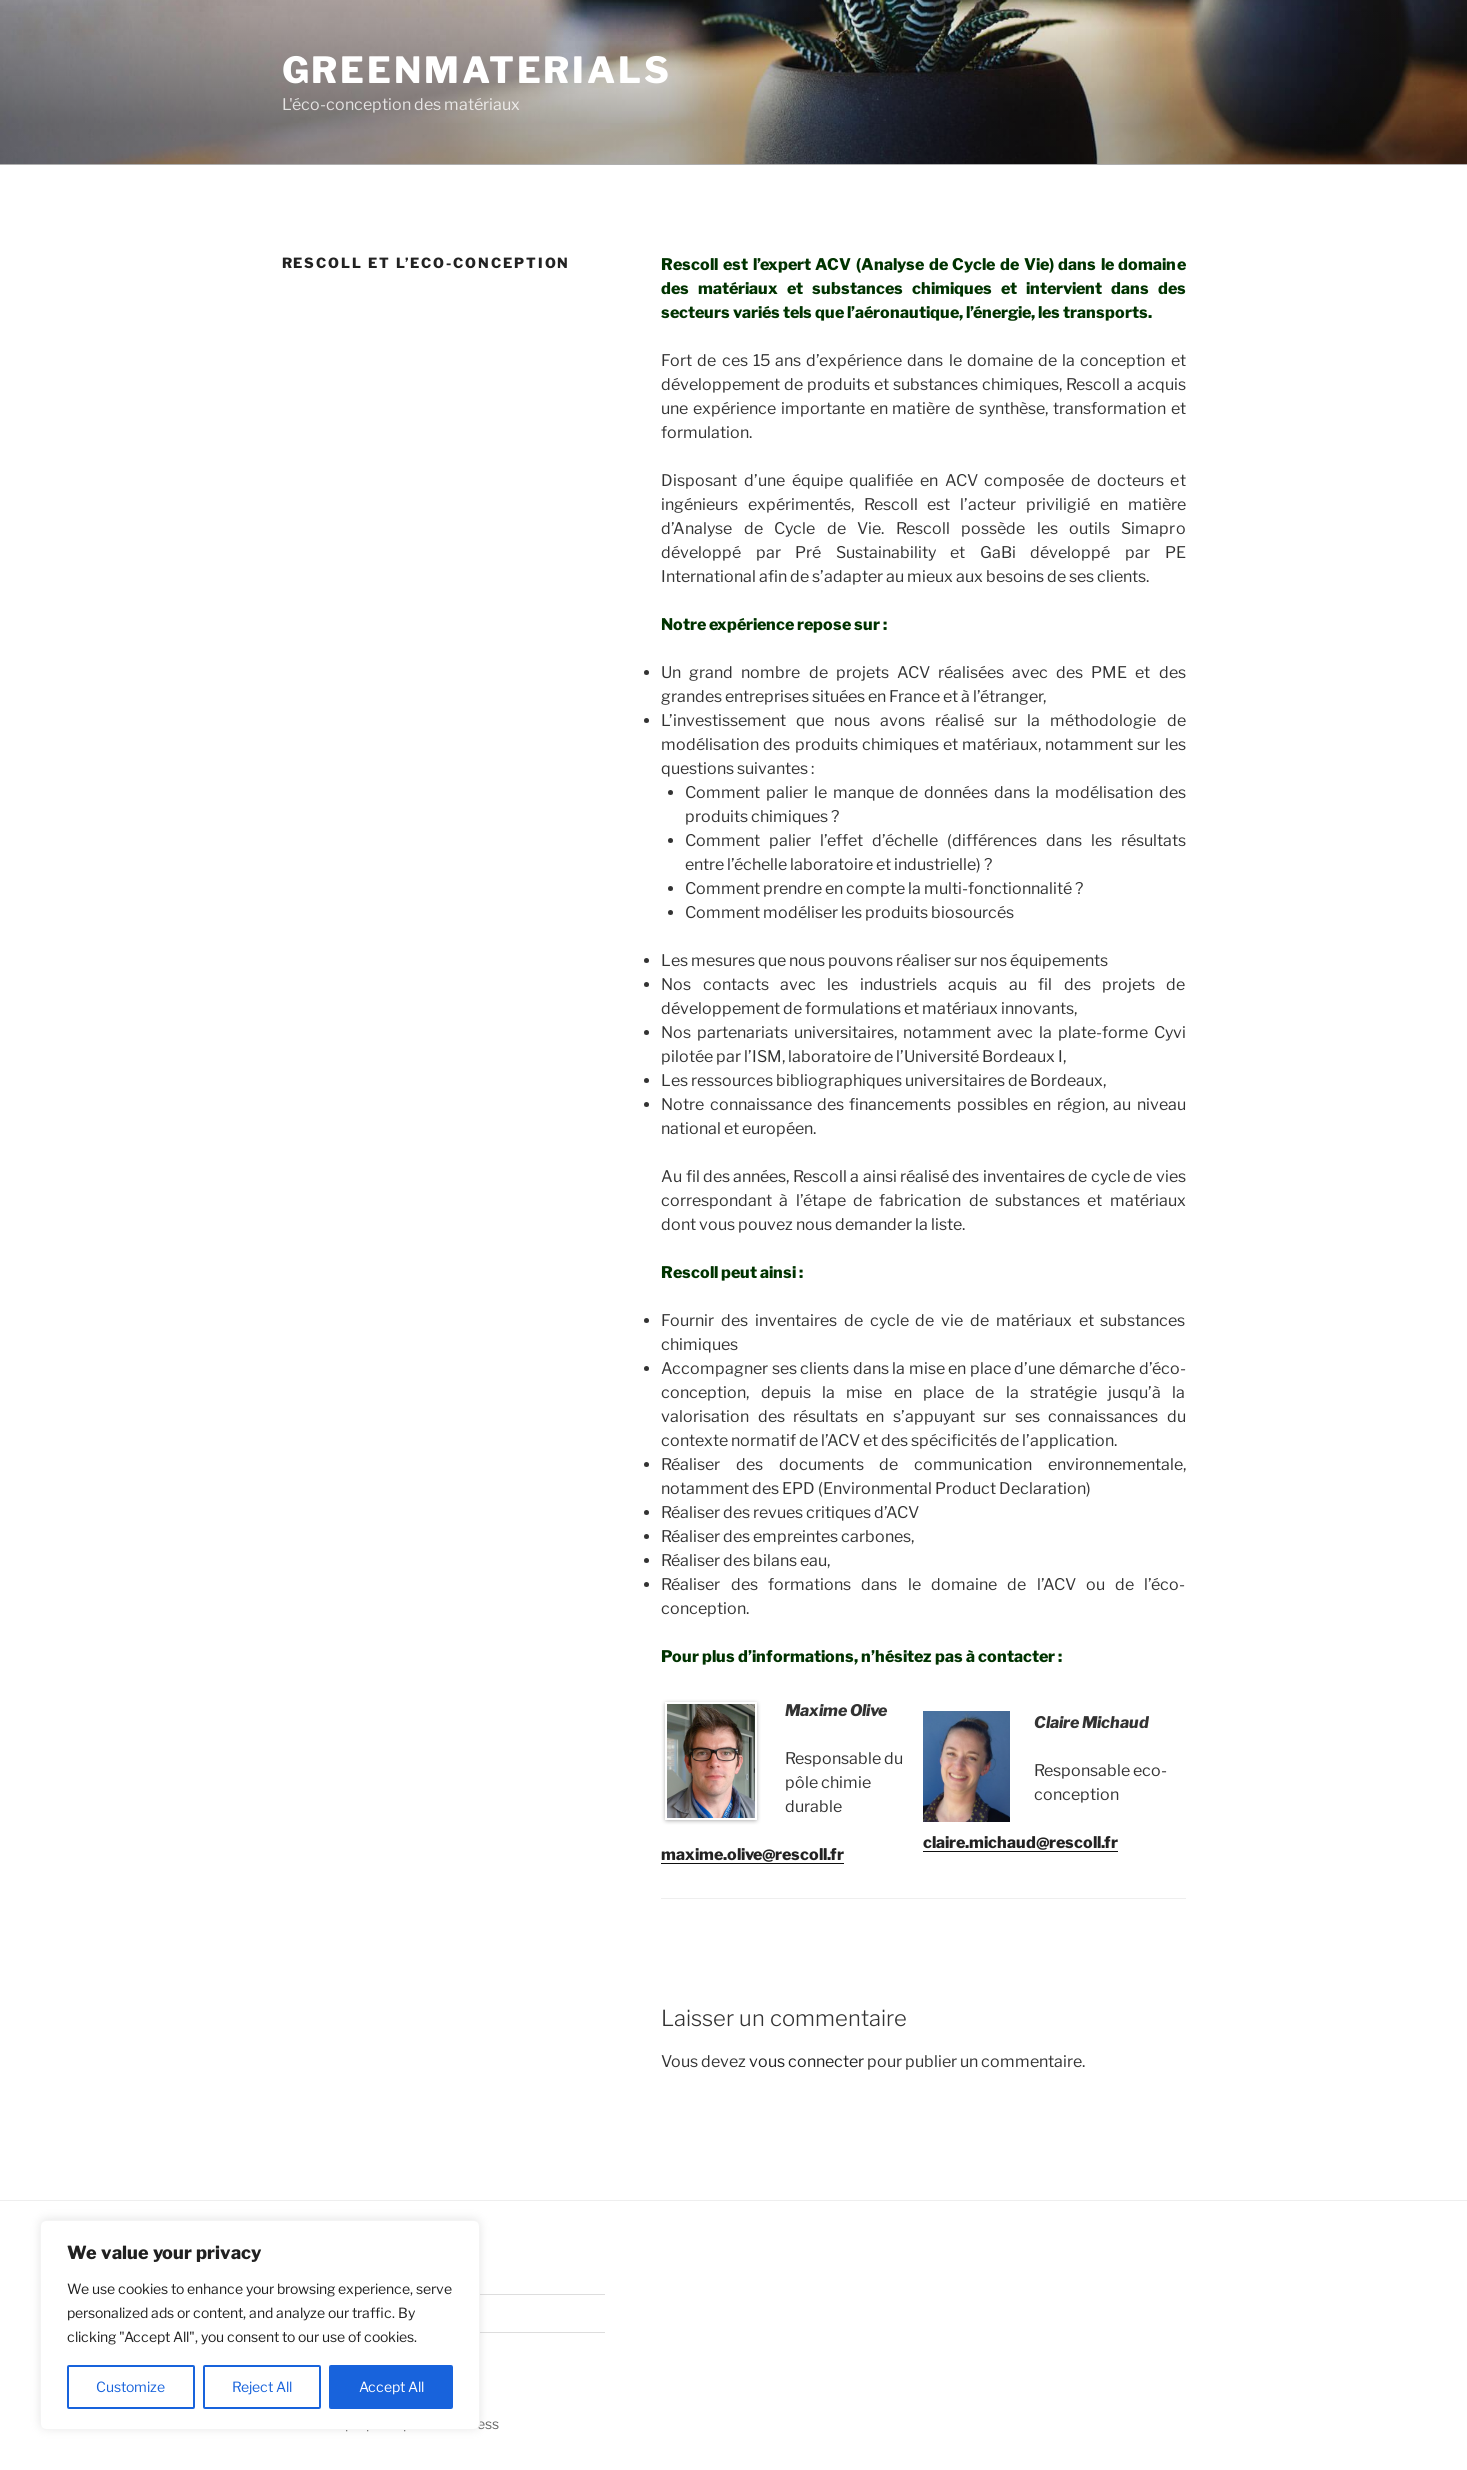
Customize (130, 2386)
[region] (260, 2325)
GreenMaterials (477, 70)
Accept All (391, 2386)
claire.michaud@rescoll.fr (1020, 1842)
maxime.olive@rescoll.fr (752, 1854)
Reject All (262, 2386)
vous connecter (806, 2061)
